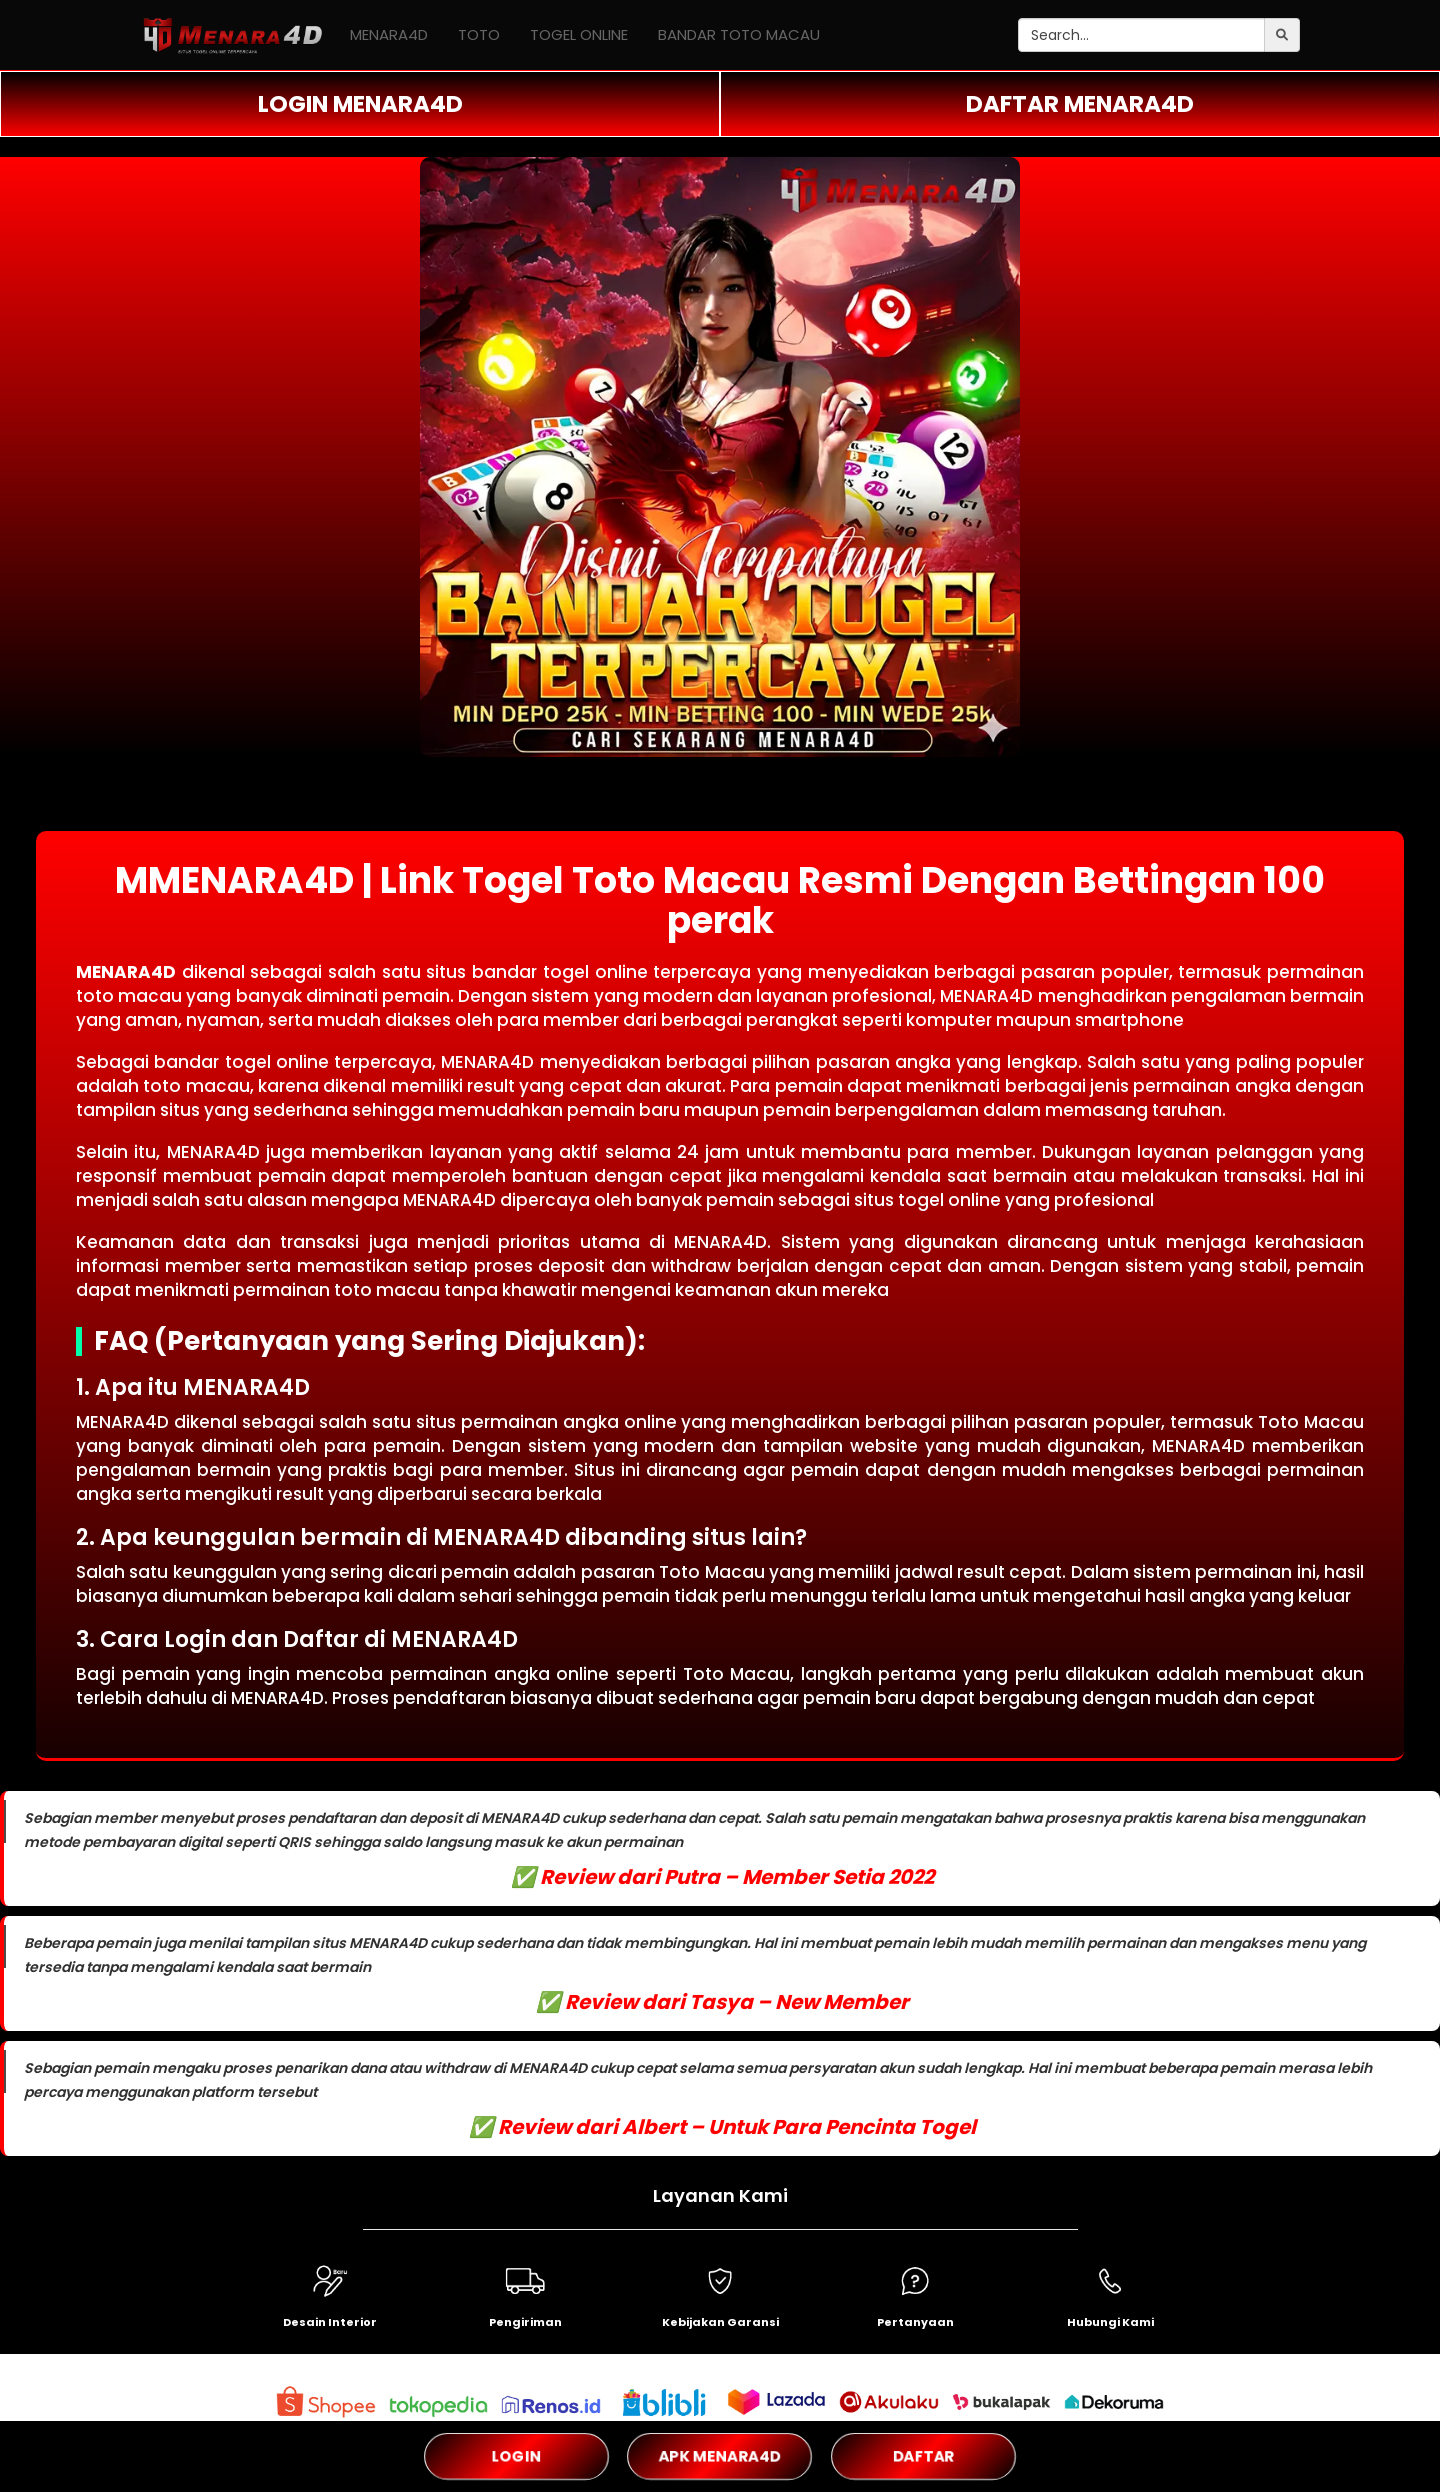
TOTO (479, 34)
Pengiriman (525, 2322)
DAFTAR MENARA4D (1080, 104)
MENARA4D (389, 34)
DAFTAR (923, 2456)
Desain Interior (330, 2322)
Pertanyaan (915, 2322)
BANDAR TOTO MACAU (739, 34)
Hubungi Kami (1110, 2322)
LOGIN (516, 2455)
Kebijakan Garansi (720, 2322)
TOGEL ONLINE (579, 34)
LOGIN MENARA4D (360, 104)
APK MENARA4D (719, 2456)
